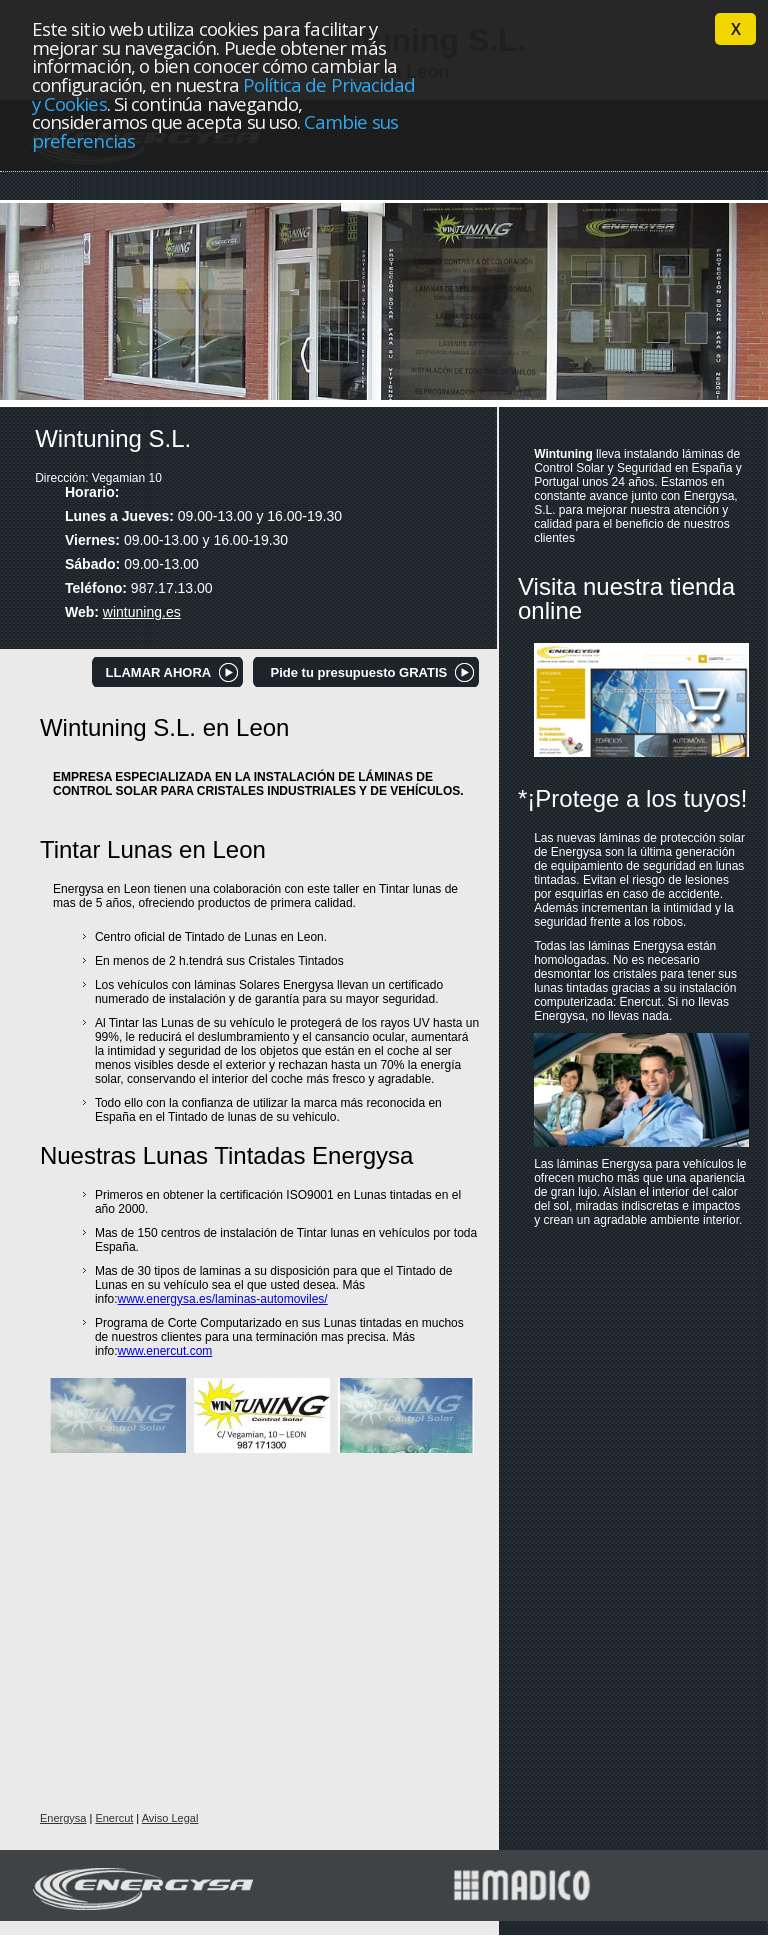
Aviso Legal (170, 1818)
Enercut (114, 1818)
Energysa (63, 1818)
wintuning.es (142, 612)
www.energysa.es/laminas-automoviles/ (223, 1299)
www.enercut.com (165, 1351)
